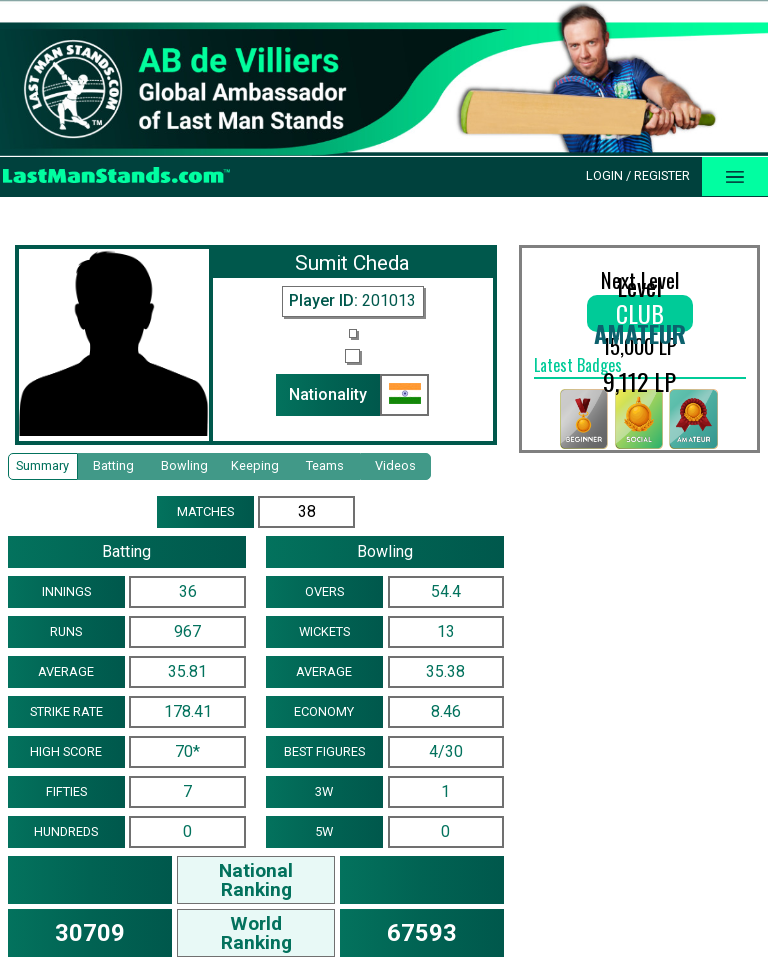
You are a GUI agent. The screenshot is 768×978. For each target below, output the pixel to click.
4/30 (446, 751)
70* (187, 751)
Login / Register (638, 175)
